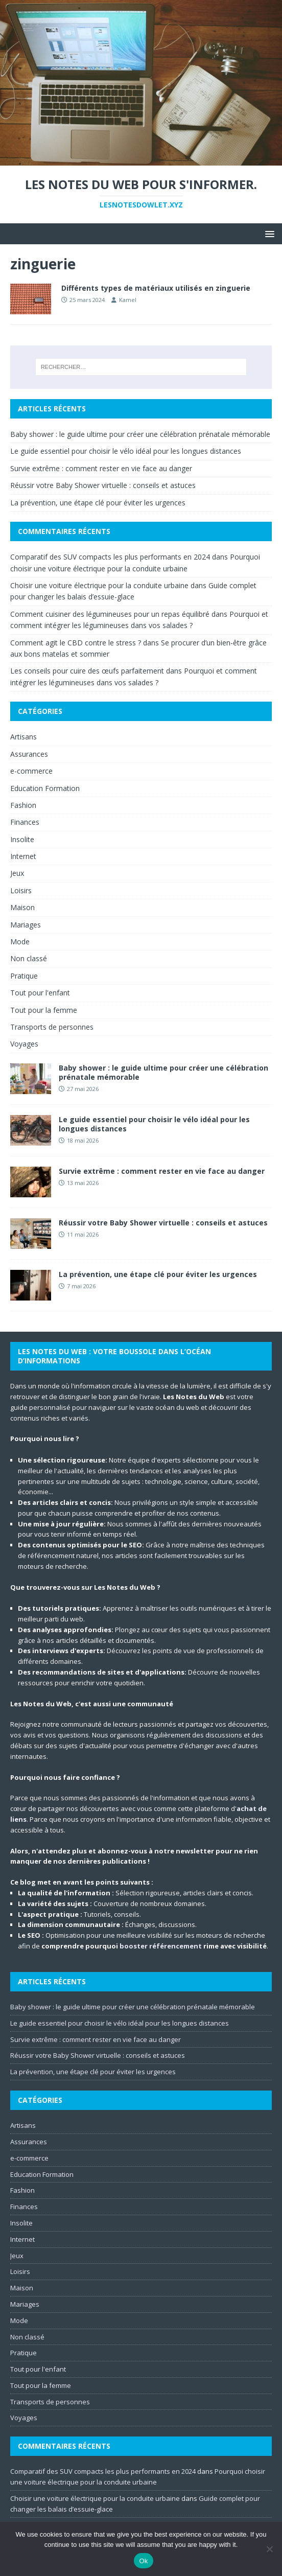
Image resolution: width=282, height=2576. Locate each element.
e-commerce (31, 771)
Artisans (23, 736)
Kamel (127, 300)
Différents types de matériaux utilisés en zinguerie (155, 288)
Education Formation (45, 788)
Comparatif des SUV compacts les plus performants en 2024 (110, 557)
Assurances (29, 754)
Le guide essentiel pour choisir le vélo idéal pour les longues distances (125, 451)
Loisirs (21, 890)
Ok (143, 2561)
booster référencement (161, 1946)
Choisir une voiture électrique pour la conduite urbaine (99, 585)
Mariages (25, 925)
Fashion (23, 805)
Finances (24, 822)
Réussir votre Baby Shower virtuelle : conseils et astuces (103, 485)
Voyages (24, 1044)
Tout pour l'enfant (40, 992)
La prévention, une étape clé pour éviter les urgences (97, 502)
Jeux (17, 873)
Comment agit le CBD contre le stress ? (75, 642)
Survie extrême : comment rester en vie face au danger (101, 468)
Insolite (22, 839)
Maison (22, 907)
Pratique (24, 976)
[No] (269, 2549)
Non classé (28, 958)
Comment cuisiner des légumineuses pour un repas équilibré (109, 614)
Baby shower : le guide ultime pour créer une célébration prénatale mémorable (140, 434)
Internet (23, 856)
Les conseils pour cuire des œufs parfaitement (87, 671)
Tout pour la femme (43, 1010)
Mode (20, 941)
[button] (267, 233)
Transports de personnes (51, 1027)
